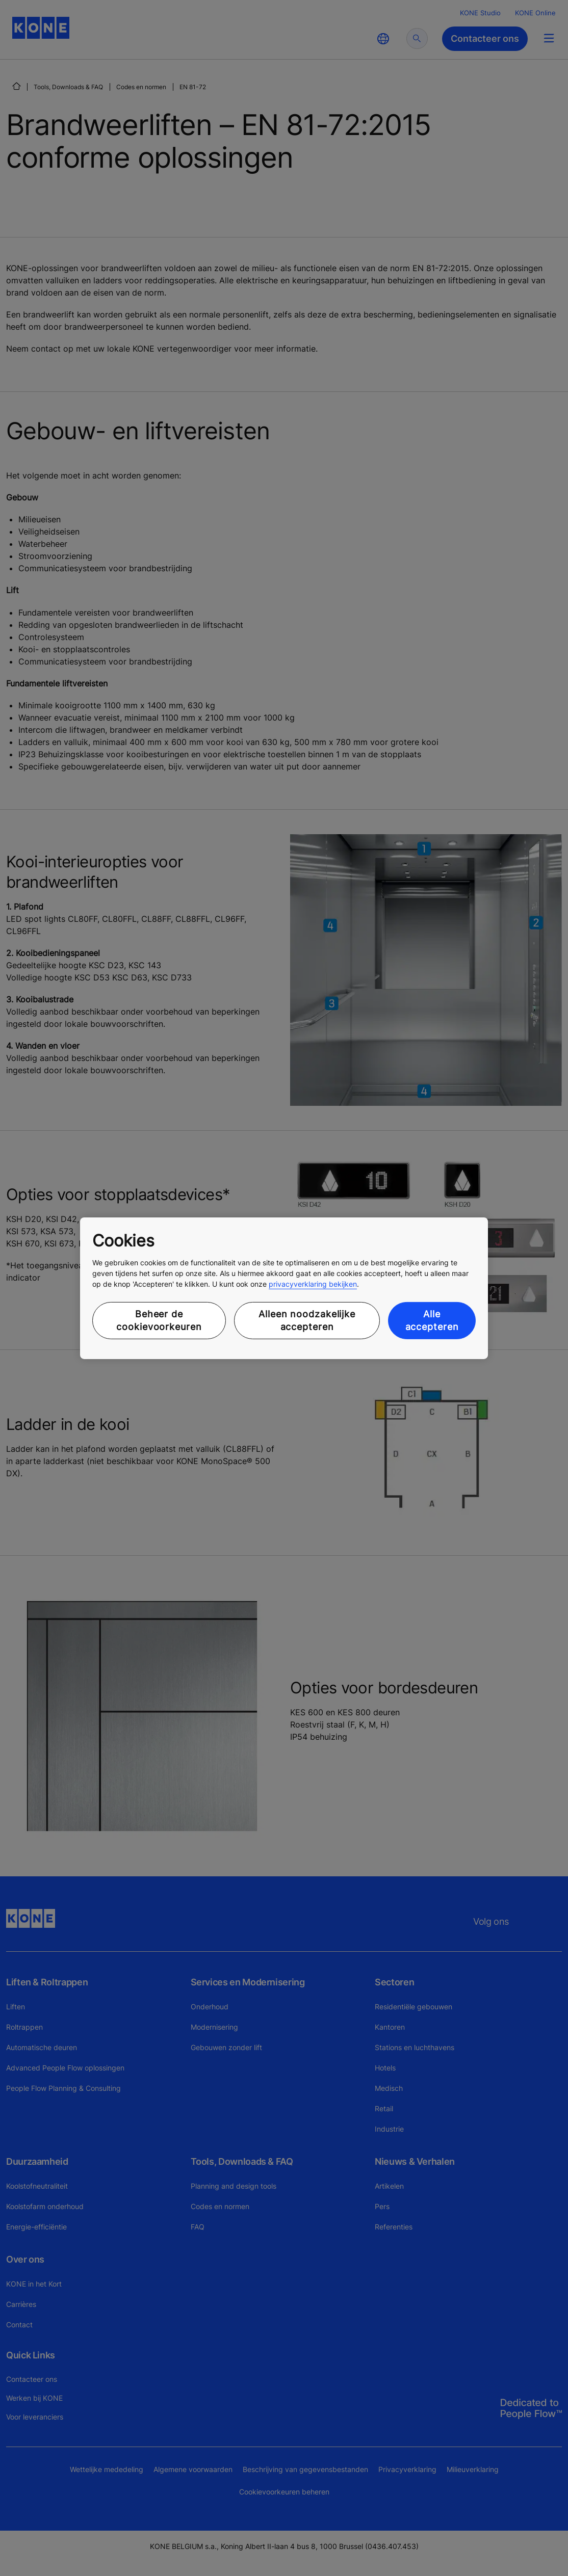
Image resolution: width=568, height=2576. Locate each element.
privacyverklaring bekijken (313, 1284)
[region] (284, 1288)
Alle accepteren (432, 1320)
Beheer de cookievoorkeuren (158, 1320)
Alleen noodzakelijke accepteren (307, 1320)
